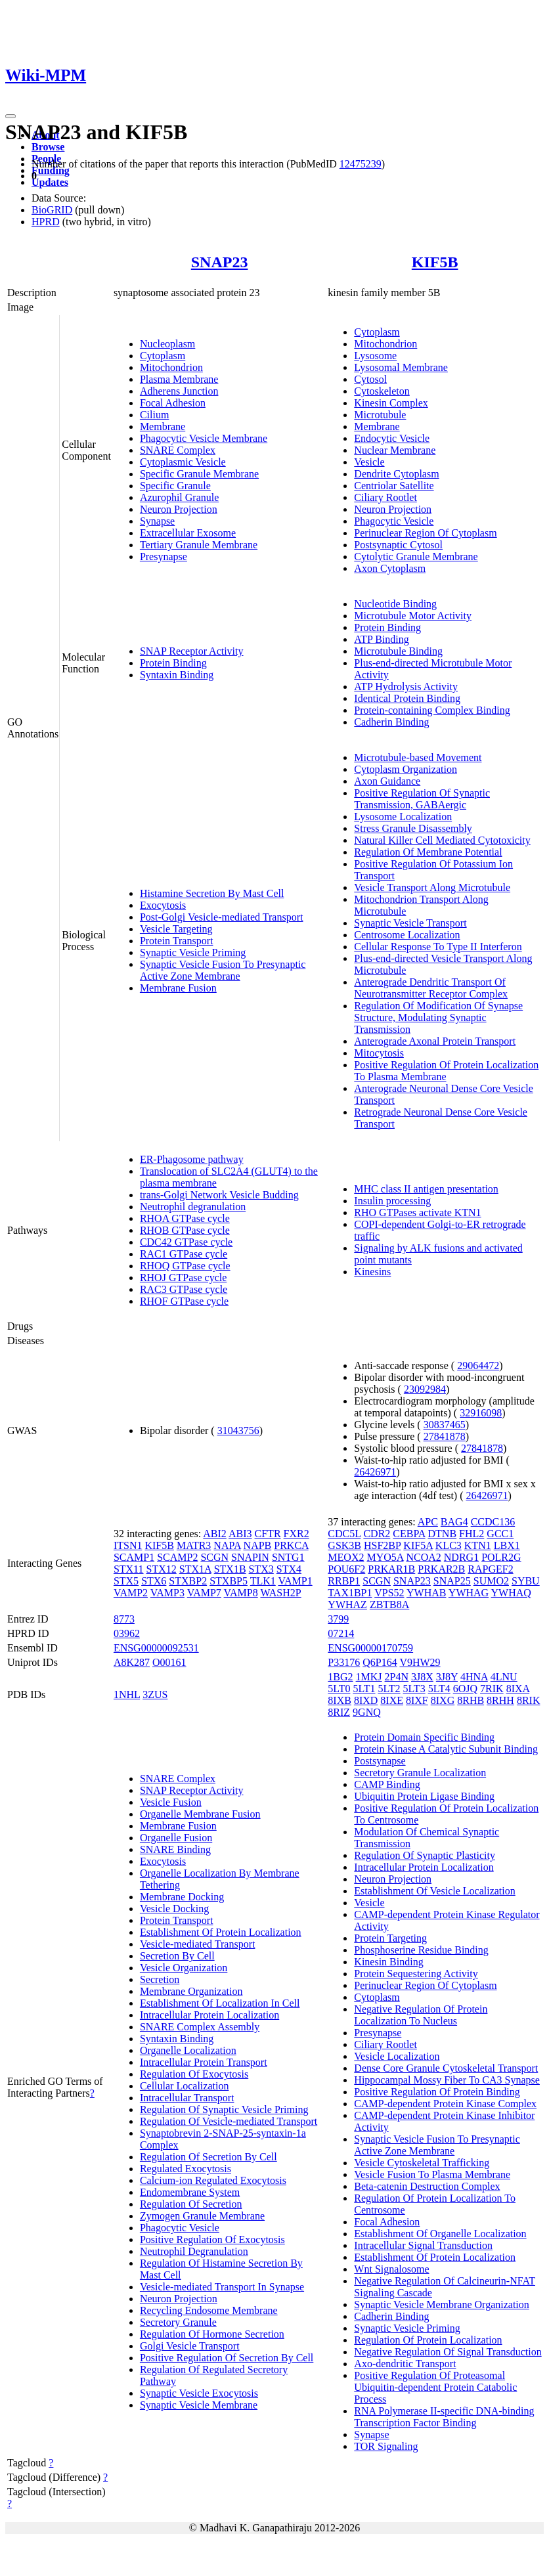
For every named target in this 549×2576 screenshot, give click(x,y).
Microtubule (380, 414)
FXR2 (296, 1533)
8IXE (391, 1700)
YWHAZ (347, 1604)
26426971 (375, 1471)
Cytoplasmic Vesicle (183, 462)
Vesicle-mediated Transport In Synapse (222, 2286)
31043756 (238, 1430)
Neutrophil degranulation (193, 1206)
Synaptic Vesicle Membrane (198, 2405)
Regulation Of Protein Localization (428, 2340)
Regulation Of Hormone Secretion (212, 2334)
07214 (341, 1633)
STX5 (126, 1580)
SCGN (214, 1557)
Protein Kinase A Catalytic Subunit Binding (446, 1749)
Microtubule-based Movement (417, 757)
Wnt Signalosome (391, 2269)
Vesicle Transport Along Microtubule (432, 887)
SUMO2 (491, 1580)
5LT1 (364, 1688)
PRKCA (291, 1545)
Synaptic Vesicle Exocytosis (199, 2393)
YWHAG (469, 1592)
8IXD (366, 1700)
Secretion (159, 1979)
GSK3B (344, 1545)
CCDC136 (493, 1521)
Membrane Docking (182, 1896)
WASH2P (280, 1592)
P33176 (344, 1662)
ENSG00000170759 (370, 1647)
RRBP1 (344, 1580)
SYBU (526, 1580)
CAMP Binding (387, 1784)
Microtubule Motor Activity (413, 615)
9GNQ (367, 1712)
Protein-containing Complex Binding (432, 710)
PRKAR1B (391, 1569)
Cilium (154, 414)
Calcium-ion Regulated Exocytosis (213, 2180)
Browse (48, 146)
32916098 (481, 1412)
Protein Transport (176, 940)
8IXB (339, 1700)
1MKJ (369, 1676)
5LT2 (389, 1688)
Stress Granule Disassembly (413, 828)
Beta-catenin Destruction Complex (427, 2186)
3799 (338, 1619)
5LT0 (339, 1688)
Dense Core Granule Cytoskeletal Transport (446, 2068)
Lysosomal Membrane (401, 367)
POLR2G (501, 1557)
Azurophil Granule (179, 497)
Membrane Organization (191, 1991)
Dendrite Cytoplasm (396, 473)
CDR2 (376, 1533)
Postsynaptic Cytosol (398, 544)
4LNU (504, 1676)
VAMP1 (295, 1580)
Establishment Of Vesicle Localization (434, 1890)
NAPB (258, 1545)
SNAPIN (250, 1557)
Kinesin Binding (388, 1961)
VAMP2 (131, 1592)
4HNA (474, 1676)
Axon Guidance (387, 781)
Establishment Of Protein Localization (220, 1932)
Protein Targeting (390, 1938)
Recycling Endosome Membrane (209, 2310)
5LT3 (414, 1688)
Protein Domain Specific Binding (424, 1737)
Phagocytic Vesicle (393, 521)
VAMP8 (241, 1592)
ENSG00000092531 (156, 1647)
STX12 (161, 1569)
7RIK (492, 1688)
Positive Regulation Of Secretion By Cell (226, 2357)
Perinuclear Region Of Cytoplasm (425, 532)
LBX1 (507, 1545)
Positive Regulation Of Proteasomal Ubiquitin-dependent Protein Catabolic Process (435, 2387)
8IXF (417, 1700)
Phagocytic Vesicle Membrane (203, 438)
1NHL (127, 1694)
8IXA (518, 1688)
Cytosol (370, 379)
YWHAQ (511, 1592)
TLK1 (263, 1580)
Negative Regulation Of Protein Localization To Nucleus (420, 2014)
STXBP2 (188, 1580)
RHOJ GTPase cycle (183, 1277)
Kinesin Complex (391, 402)
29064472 (478, 1365)
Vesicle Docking (174, 1908)
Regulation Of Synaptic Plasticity (424, 1855)
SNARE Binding (175, 1849)
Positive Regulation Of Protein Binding (436, 2091)
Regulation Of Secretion (191, 2204)
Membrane (162, 426)
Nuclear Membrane (394, 450)
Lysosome (375, 355)
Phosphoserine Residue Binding (421, 1949)
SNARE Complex (177, 450)
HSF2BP (382, 1545)
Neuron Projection (178, 509)
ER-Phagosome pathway (192, 1159)
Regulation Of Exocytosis (194, 2074)
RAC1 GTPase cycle (183, 1253)
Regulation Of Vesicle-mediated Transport (228, 2121)
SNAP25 (452, 1580)
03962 (127, 1633)
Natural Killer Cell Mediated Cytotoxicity (442, 840)
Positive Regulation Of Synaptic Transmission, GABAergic (422, 798)
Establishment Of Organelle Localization (440, 2233)
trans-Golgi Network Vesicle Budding (219, 1194)
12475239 (361, 163)
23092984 (425, 1389)
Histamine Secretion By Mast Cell (212, 893)
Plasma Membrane (179, 379)
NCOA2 (423, 1557)
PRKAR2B (441, 1569)
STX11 (129, 1569)
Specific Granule (175, 485)
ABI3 (240, 1533)
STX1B (230, 1569)
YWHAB (426, 1592)
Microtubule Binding (398, 651)
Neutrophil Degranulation (194, 2251)
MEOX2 (346, 1557)
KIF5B (435, 262)
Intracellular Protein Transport (203, 2062)
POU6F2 (346, 1569)
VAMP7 (204, 1592)
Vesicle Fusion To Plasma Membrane (432, 2174)
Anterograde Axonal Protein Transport (435, 1041)
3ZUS (155, 1694)
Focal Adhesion (173, 402)
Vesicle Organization (183, 1967)
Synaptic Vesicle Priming (193, 952)
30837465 (445, 1424)
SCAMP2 (177, 1557)
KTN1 (477, 1545)
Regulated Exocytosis (185, 2168)
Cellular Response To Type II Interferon (437, 946)
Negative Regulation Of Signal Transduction (447, 2351)
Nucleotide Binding (395, 603)
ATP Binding (381, 639)
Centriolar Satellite (393, 485)
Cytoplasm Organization (405, 769)
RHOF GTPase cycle (184, 1301)
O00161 (169, 1662)
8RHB (470, 1700)
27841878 (445, 1436)
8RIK (528, 1700)
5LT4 (439, 1688)
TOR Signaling (386, 2446)
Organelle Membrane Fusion (200, 1814)
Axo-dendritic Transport (405, 2363)
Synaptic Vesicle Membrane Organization (441, 2304)
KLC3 (448, 1545)
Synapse (157, 521)
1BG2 (340, 1676)
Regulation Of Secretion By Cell (208, 2156)
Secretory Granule (178, 2322)
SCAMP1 (134, 1557)
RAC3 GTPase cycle (183, 1289)
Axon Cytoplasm (390, 568)
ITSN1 (128, 1545)
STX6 (153, 1580)
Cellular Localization (184, 2085)
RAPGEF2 (490, 1569)
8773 (124, 1619)
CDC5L (344, 1533)
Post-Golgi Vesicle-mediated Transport (221, 917)
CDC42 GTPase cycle (186, 1242)
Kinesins (372, 1271)
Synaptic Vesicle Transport (410, 922)
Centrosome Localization (407, 934)
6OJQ (465, 1688)
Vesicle (369, 462)
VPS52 (389, 1592)
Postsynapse (379, 1760)
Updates (50, 182)
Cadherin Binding (391, 722)
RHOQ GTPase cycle (185, 1265)
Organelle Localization (188, 2050)
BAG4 (454, 1521)
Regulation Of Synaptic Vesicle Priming (224, 2109)
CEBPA (409, 1533)
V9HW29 (419, 1662)
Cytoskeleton (381, 391)
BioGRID (52, 209)
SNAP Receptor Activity (192, 651)
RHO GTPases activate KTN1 (417, 1212)
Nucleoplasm (167, 343)
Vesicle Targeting (176, 928)
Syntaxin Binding (176, 674)
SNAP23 (219, 262)
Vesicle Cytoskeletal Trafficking (421, 2162)
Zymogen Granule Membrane (202, 2215)
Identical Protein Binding (407, 698)
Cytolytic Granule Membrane (415, 556)
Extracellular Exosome (188, 532)
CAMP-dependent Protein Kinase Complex (445, 2103)
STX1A (195, 1569)
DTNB (442, 1533)
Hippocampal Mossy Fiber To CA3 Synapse (447, 2079)
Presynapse (163, 556)
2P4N (396, 1676)
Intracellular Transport (187, 2097)
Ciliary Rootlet (385, 497)
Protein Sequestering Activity (415, 1973)
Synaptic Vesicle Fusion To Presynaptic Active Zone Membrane (223, 970)
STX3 (261, 1569)
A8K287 (132, 1662)
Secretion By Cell (177, 1955)
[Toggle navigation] (10, 116)
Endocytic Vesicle (391, 438)
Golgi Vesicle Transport (190, 2345)
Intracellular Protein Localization (209, 2014)
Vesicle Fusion (171, 1802)
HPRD (46, 221)
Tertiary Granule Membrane (198, 544)
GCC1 (500, 1533)
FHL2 (471, 1533)
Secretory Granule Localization (420, 1772)
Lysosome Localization (403, 816)
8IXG (442, 1700)
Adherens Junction (179, 391)
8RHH (500, 1700)
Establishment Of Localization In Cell (220, 2003)
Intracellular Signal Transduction (423, 2245)
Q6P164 (379, 1662)
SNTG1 (288, 1557)
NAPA (226, 1545)
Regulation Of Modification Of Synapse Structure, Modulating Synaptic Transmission (438, 1017)
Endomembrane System (190, 2192)
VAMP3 (167, 1592)
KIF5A (417, 1545)
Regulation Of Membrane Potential (428, 852)
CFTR (268, 1533)
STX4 (288, 1569)
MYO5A (384, 1557)
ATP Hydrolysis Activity (406, 686)
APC (428, 1521)
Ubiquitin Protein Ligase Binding (424, 1796)
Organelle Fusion (176, 1837)
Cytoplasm (162, 355)
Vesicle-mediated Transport (197, 1944)
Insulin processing (392, 1200)
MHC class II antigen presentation (426, 1188)
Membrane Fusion (178, 987)
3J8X (422, 1676)
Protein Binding (173, 662)
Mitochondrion (171, 367)
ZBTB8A (389, 1604)
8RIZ (339, 1712)
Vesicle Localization (396, 2056)
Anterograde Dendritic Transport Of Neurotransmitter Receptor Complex (431, 987)
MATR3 (194, 1545)
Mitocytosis (379, 1053)
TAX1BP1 (350, 1592)
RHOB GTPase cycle (185, 1230)
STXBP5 (228, 1580)
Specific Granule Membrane (199, 473)
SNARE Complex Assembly (199, 2026)
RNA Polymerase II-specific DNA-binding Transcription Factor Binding (444, 2416)
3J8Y (447, 1676)
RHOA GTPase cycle (185, 1218)
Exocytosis (163, 905)
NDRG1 (461, 1557)
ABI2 (215, 1533)
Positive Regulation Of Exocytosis (212, 2239)
